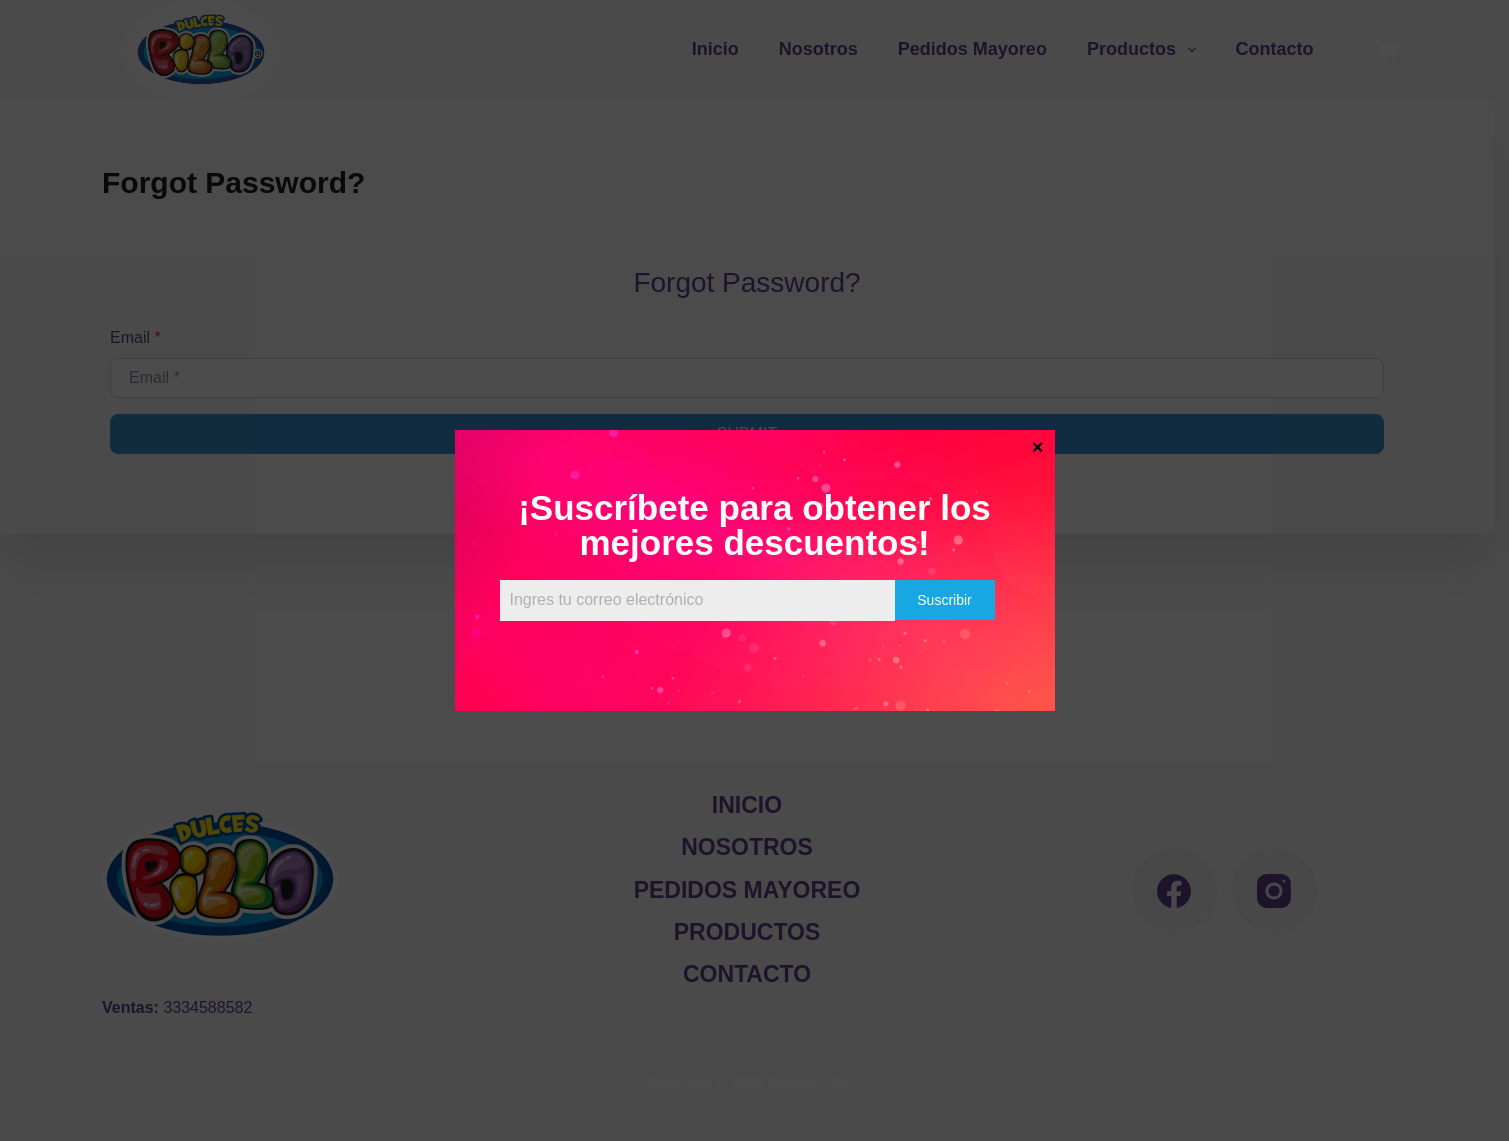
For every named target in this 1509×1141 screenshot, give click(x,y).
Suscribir (944, 600)
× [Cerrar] (1038, 446)
